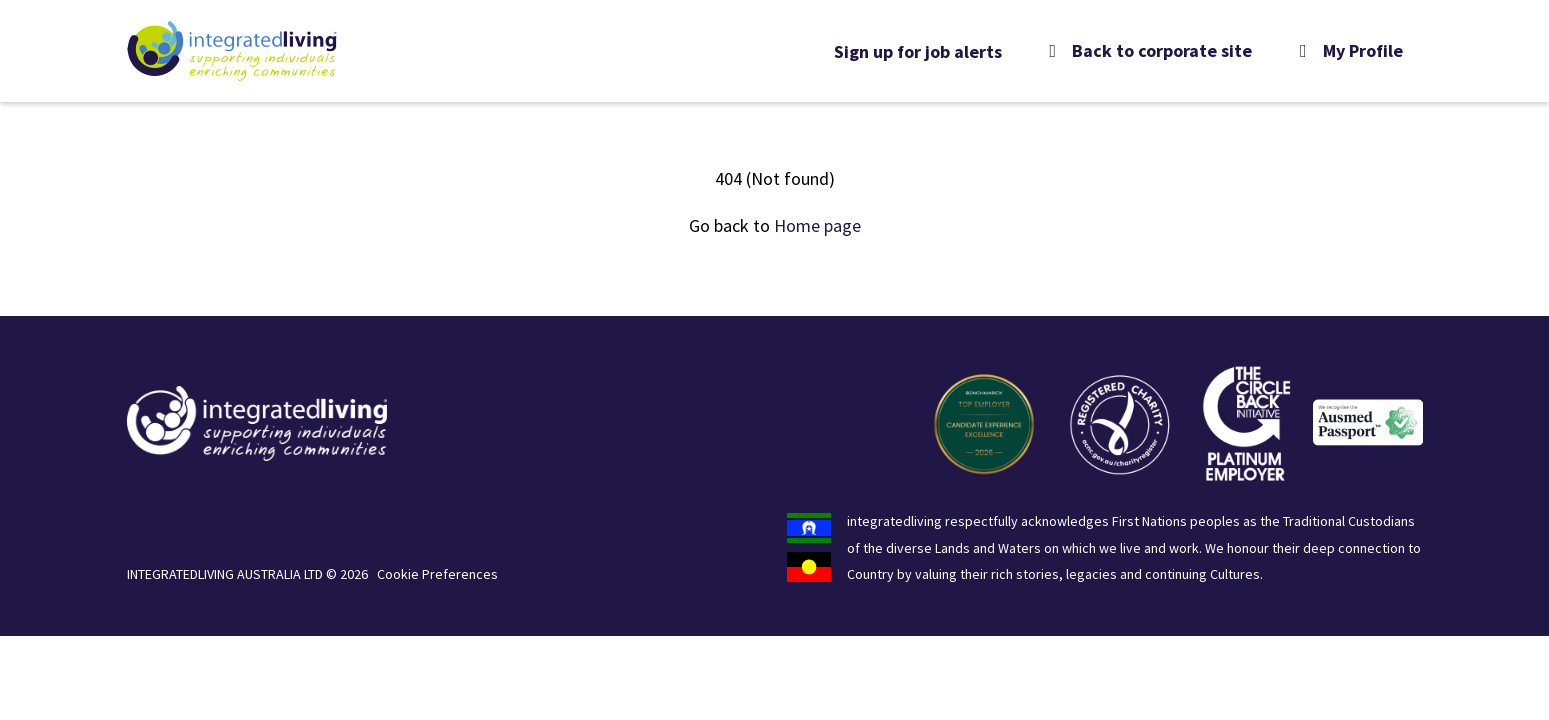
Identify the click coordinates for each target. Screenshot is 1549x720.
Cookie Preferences (437, 574)
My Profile (1347, 50)
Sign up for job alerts (918, 51)
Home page (817, 225)
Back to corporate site (1147, 50)
